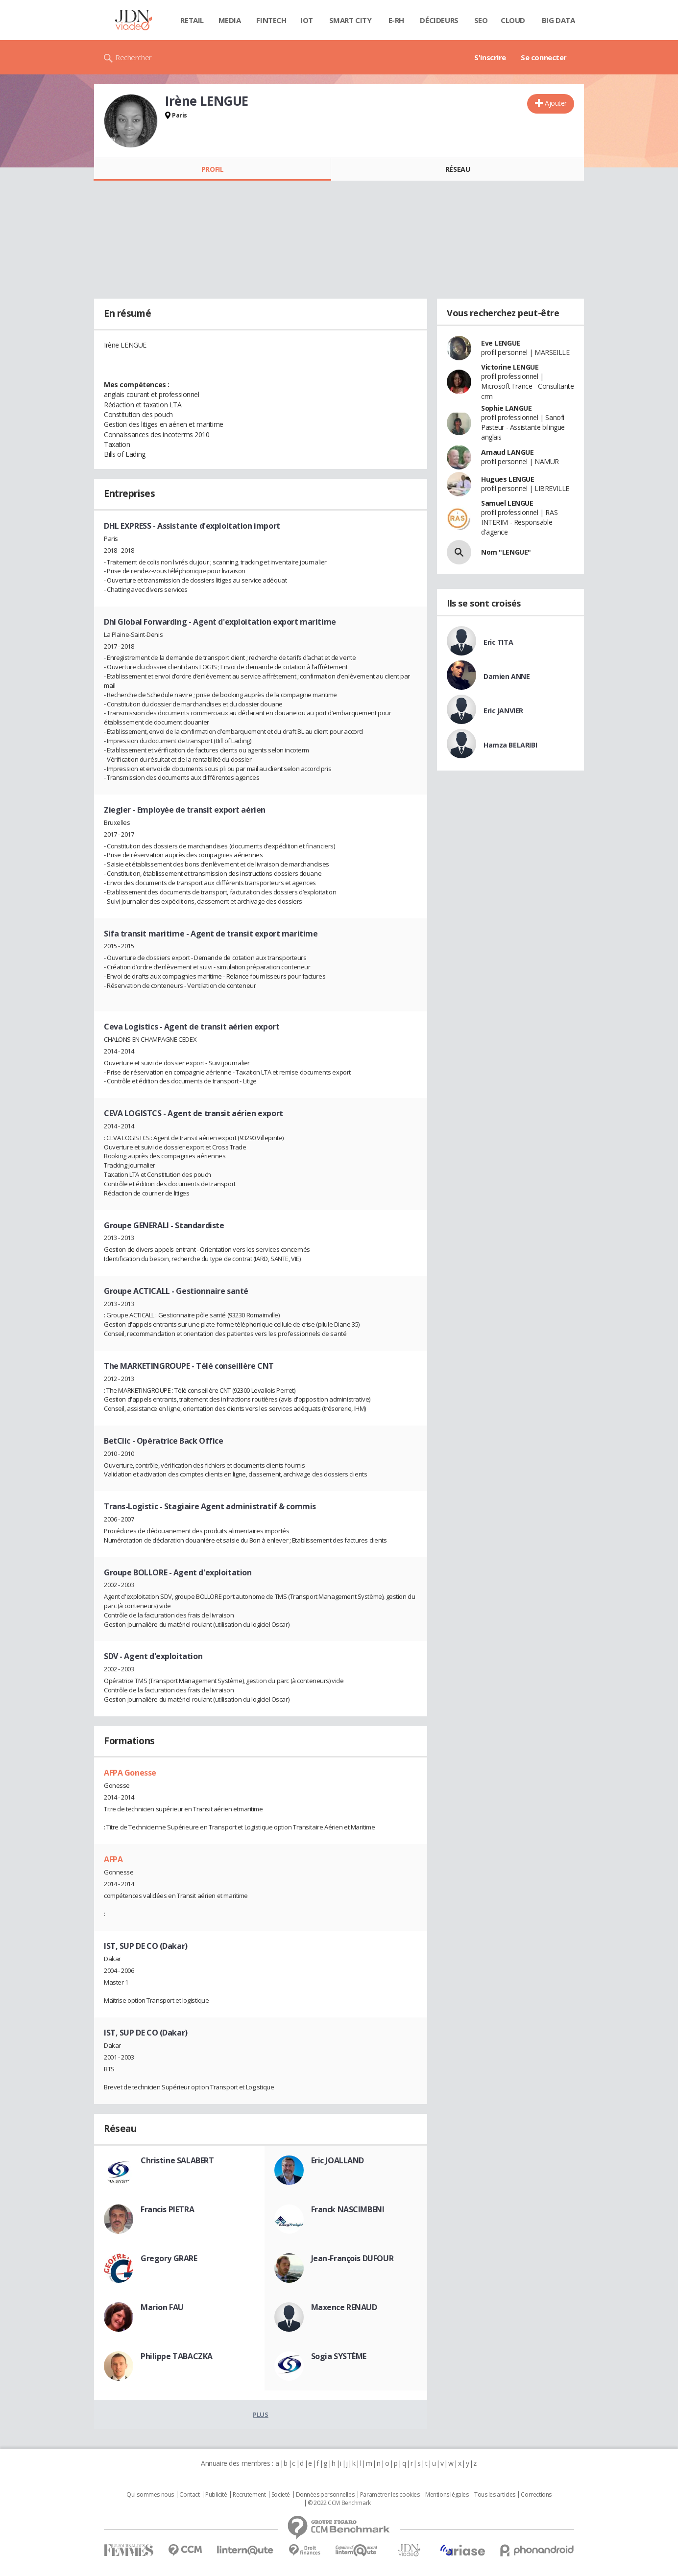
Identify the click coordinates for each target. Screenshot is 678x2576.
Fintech (271, 20)
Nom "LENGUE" (506, 552)
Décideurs (439, 20)
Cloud (513, 20)
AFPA (113, 1859)
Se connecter (544, 57)
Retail (191, 20)
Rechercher (133, 57)
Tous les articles (494, 2494)
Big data (558, 20)
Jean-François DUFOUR (352, 2258)
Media (229, 20)
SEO (481, 20)
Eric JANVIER (503, 710)
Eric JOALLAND (337, 2160)
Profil (212, 169)
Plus (260, 2414)
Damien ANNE (507, 676)
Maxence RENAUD (344, 2307)
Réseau (457, 169)
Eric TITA (498, 642)
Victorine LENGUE (509, 367)
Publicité (216, 2494)
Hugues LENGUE (507, 479)
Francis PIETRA (167, 2209)
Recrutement (249, 2494)
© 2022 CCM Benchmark (339, 2503)
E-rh (396, 20)
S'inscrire (490, 57)
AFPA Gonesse (130, 1772)
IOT (306, 20)
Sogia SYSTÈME (339, 2356)
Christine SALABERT (177, 2160)
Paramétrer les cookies (390, 2494)
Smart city (350, 20)
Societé (280, 2494)
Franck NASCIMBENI (348, 2209)
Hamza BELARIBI (510, 744)
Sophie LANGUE (506, 408)
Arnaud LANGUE (507, 452)
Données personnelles (325, 2494)
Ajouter (556, 103)
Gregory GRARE (169, 2258)
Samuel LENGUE (507, 503)
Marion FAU (162, 2307)
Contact (189, 2494)
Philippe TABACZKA (177, 2356)
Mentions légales (446, 2494)
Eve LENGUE (500, 343)
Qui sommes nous (150, 2494)
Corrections (536, 2494)
